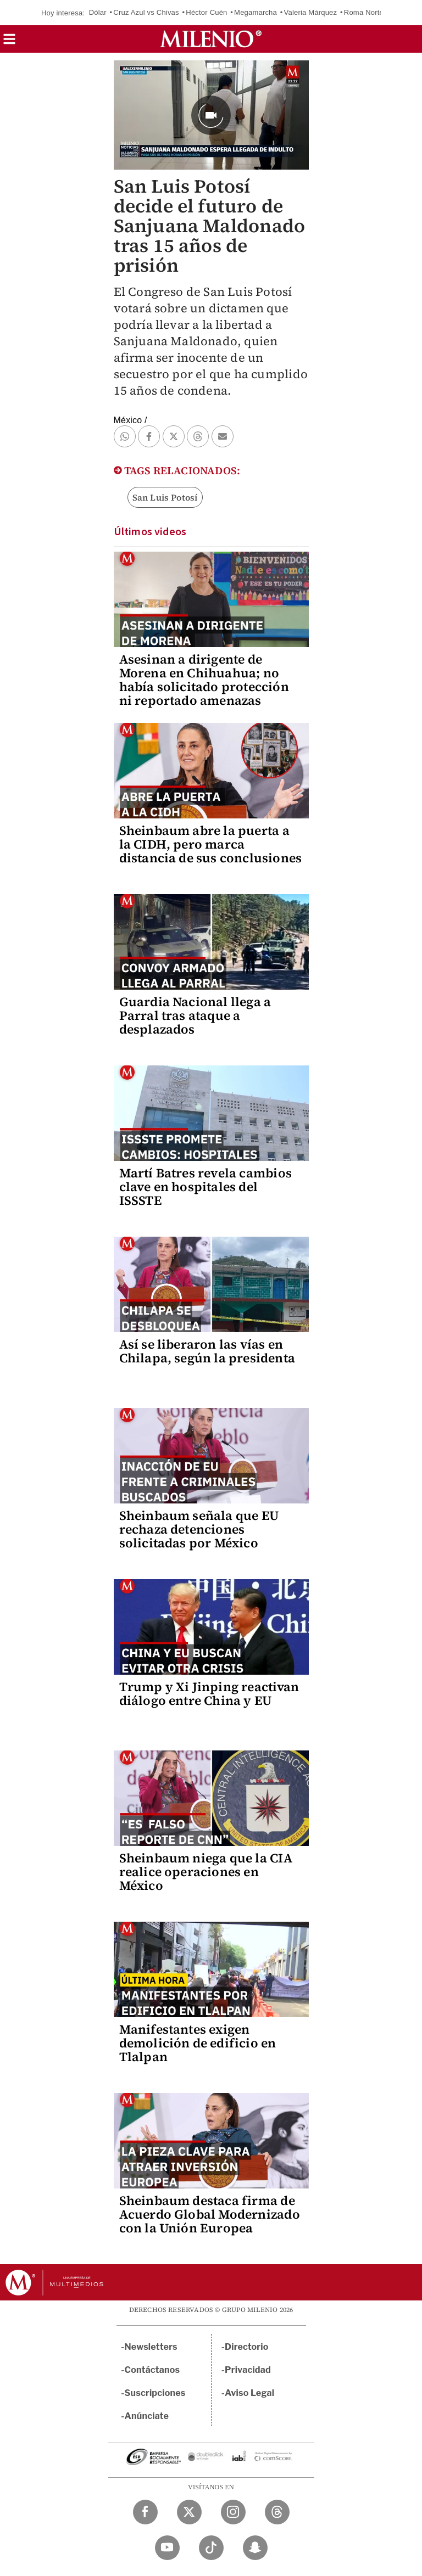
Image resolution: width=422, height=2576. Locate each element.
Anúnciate (147, 2416)
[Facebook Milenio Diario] (145, 2512)
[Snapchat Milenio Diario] (255, 2547)
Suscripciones (155, 2393)
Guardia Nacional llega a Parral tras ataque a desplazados (195, 1015)
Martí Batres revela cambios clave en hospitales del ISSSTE (205, 1186)
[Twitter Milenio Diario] (189, 2512)
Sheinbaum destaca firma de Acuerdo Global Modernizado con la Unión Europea (209, 2214)
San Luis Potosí (165, 497)
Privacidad (248, 2370)
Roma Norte (364, 12)
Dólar (98, 12)
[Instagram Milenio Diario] (233, 2512)
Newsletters (151, 2347)
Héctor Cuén (206, 12)
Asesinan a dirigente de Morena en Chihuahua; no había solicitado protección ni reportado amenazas (204, 679)
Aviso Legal (249, 2393)
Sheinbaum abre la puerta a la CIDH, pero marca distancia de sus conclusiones (210, 844)
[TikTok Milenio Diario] (211, 2547)
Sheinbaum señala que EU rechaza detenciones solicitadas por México (199, 1529)
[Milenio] (211, 39)
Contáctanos (152, 2370)
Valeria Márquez (310, 12)
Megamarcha (255, 12)
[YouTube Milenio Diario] (167, 2547)
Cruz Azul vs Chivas (146, 12)
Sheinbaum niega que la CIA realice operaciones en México (205, 1871)
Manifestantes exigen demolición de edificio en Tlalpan (197, 2043)
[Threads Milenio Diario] (277, 2512)
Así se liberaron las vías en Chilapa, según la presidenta (207, 1351)
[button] (9, 42)
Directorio (247, 2347)
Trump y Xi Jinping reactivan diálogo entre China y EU (209, 1693)
